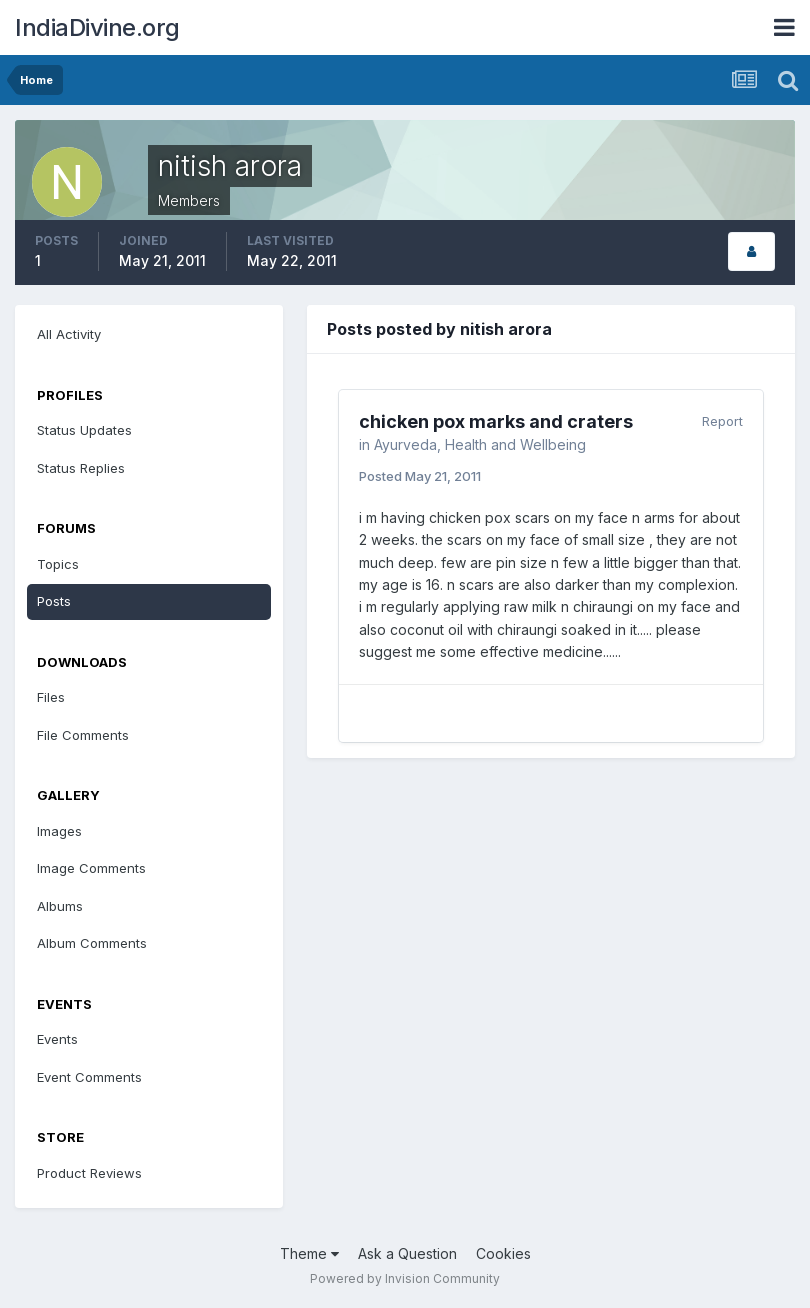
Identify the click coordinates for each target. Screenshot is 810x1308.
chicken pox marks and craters (496, 421)
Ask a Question (407, 1253)
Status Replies (81, 468)
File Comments (83, 735)
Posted (420, 476)
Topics (58, 564)
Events (57, 1039)
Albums (60, 906)
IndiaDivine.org (97, 27)
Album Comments (92, 943)
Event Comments (89, 1077)
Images (59, 831)
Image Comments (91, 868)
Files (51, 697)
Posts (54, 601)
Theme (309, 1253)
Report (722, 421)
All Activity (69, 334)
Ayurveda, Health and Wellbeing (480, 444)
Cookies (503, 1253)
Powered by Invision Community (405, 1278)
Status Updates (84, 430)
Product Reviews (89, 1173)
